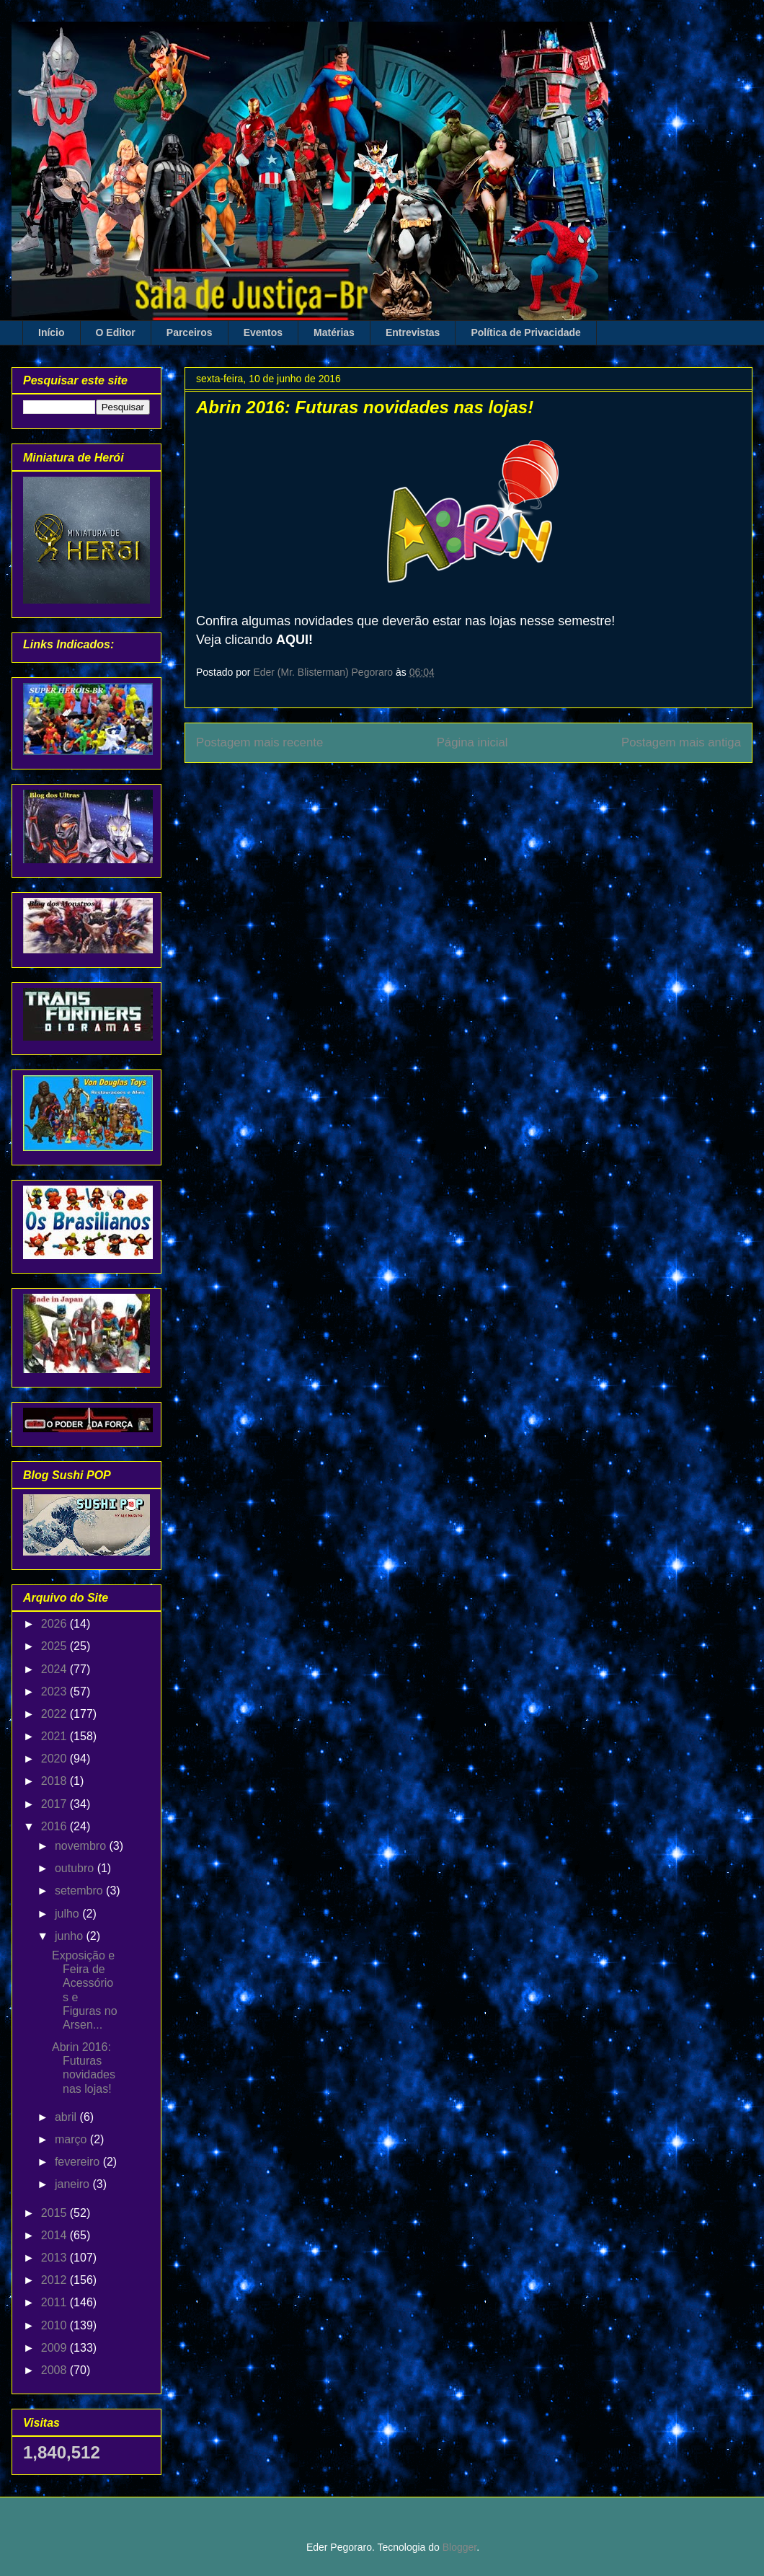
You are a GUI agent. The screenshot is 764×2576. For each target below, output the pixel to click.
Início (51, 332)
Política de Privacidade (526, 332)
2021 (55, 1736)
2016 (55, 1826)
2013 (55, 2257)
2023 (55, 1691)
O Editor (116, 332)
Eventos (263, 332)
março (72, 2139)
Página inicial (472, 742)
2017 (55, 1804)
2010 (55, 2325)
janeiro (73, 2184)
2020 (55, 1758)
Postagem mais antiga (681, 742)
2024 (55, 1669)
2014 (55, 2235)
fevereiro (79, 2162)
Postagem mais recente (259, 742)
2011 (55, 2302)
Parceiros (189, 332)
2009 (55, 2348)
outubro (76, 1868)
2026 (55, 1624)
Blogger (459, 2547)
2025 (55, 1646)
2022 (55, 1714)
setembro (80, 1890)
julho (68, 1913)
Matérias (334, 332)
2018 (55, 1781)
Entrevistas (413, 332)
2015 (55, 2213)
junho (70, 1936)
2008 (55, 2370)
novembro (82, 1846)
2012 (55, 2280)
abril (67, 2117)
